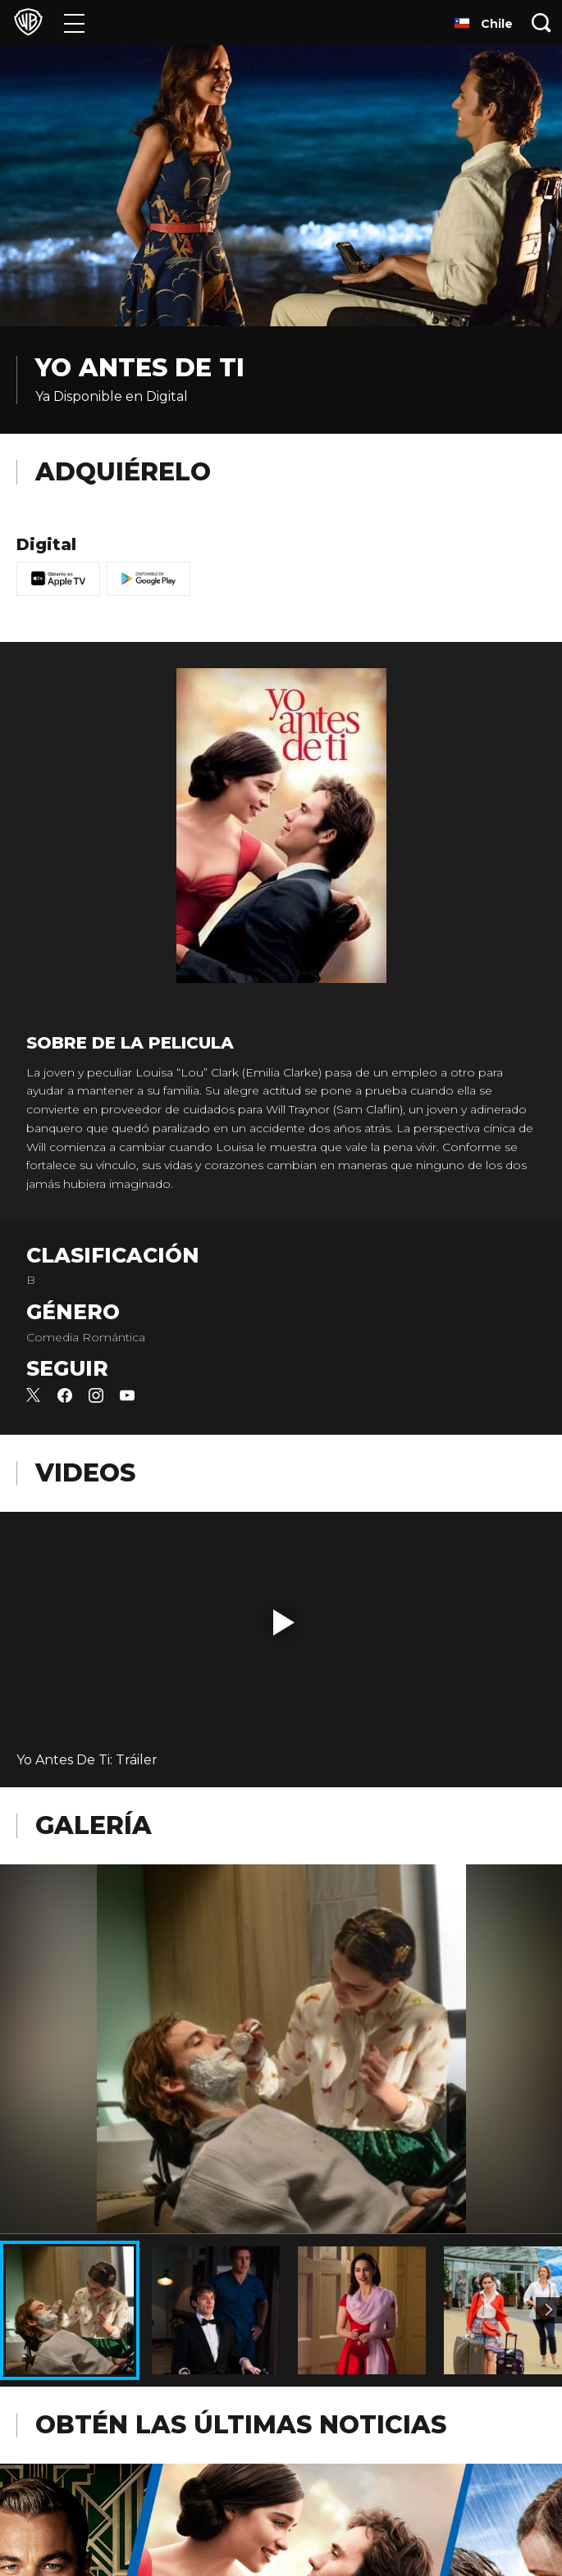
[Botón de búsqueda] (541, 22)
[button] (284, 1622)
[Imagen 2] (549, 2310)
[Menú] (74, 22)
